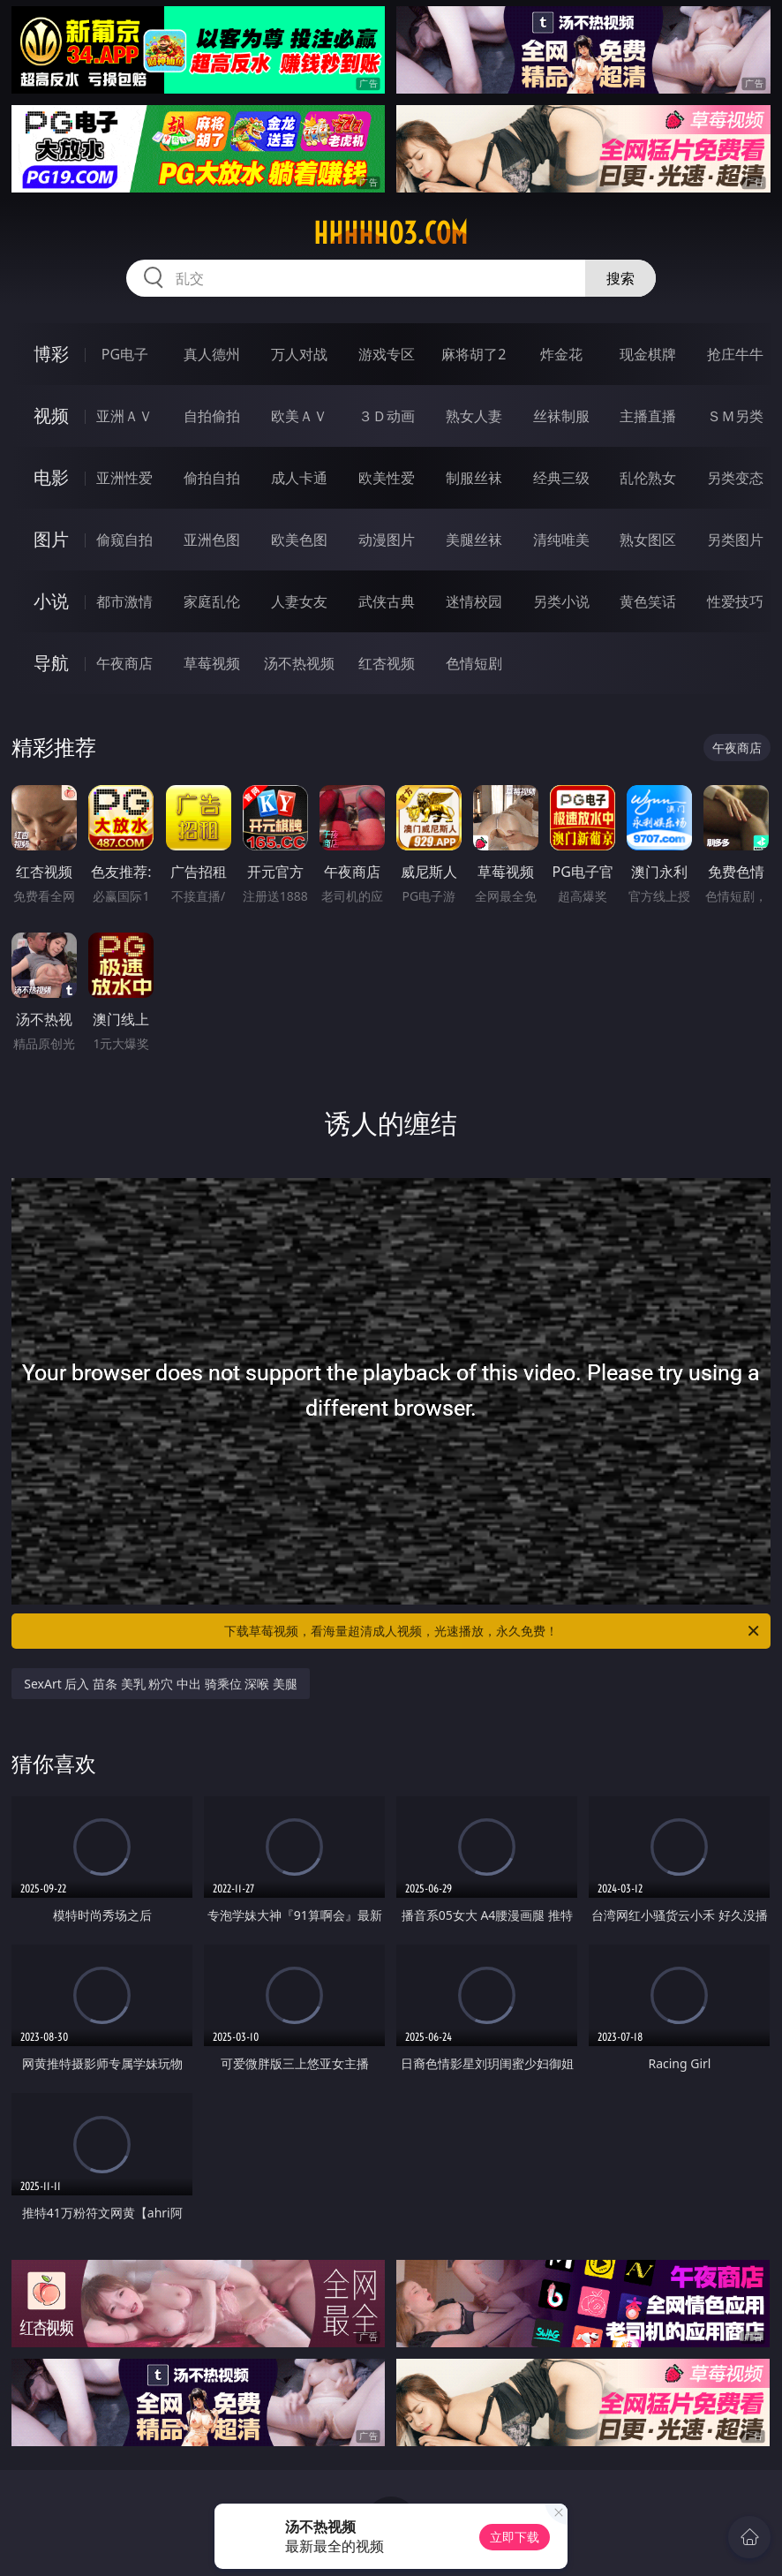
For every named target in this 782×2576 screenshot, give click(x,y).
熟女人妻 (474, 416)
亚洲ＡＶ (124, 416)
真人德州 (212, 354)
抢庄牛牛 (735, 354)
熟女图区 (648, 539)
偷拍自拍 (212, 477)
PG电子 (125, 354)
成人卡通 (299, 477)
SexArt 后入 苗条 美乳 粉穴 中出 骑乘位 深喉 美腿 (160, 1683)
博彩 (51, 354)
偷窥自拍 (124, 539)
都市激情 (124, 601)
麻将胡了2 (473, 354)
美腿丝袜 (474, 539)
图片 (51, 539)
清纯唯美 (561, 539)
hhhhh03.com (390, 233)
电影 (51, 477)
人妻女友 (299, 601)
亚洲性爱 (124, 477)
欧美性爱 (386, 477)
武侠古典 (386, 601)
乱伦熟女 (648, 477)
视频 (51, 415)
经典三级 (561, 477)
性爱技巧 (735, 601)
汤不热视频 (299, 663)
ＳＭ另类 (735, 416)
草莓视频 (212, 663)
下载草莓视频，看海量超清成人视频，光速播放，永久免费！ (493, 1631)
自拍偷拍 (212, 416)
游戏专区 (386, 354)
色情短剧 (474, 663)
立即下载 (514, 2536)
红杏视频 (386, 663)
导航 (51, 663)
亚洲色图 (212, 539)
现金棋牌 (648, 354)
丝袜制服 (561, 416)
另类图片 (735, 539)
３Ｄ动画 (386, 416)
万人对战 (299, 354)
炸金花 (561, 354)
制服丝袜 (474, 477)
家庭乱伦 (212, 601)
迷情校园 (474, 601)
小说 (51, 601)
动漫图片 (386, 539)
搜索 (620, 278)
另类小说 (561, 601)
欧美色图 (299, 539)
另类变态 (735, 477)
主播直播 (648, 416)
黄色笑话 (648, 601)
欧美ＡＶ (299, 416)
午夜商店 (124, 663)
